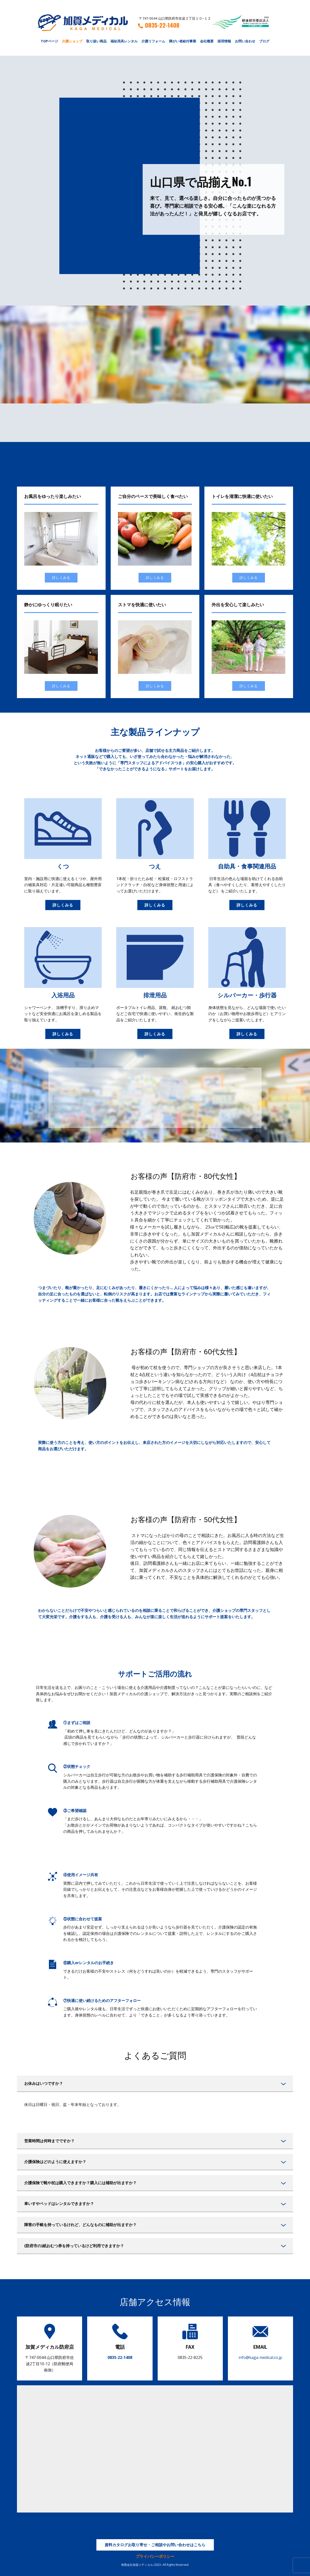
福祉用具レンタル (124, 41)
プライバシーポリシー (155, 2556)
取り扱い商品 (96, 41)
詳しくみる (61, 577)
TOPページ (49, 41)
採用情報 (224, 41)
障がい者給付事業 (182, 41)
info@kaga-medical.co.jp (260, 2357)
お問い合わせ (245, 41)
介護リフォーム (153, 41)
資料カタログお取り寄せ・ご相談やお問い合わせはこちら (155, 2544)
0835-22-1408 (158, 25)
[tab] (155, 2084)
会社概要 (207, 41)
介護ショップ (72, 41)
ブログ (264, 41)
